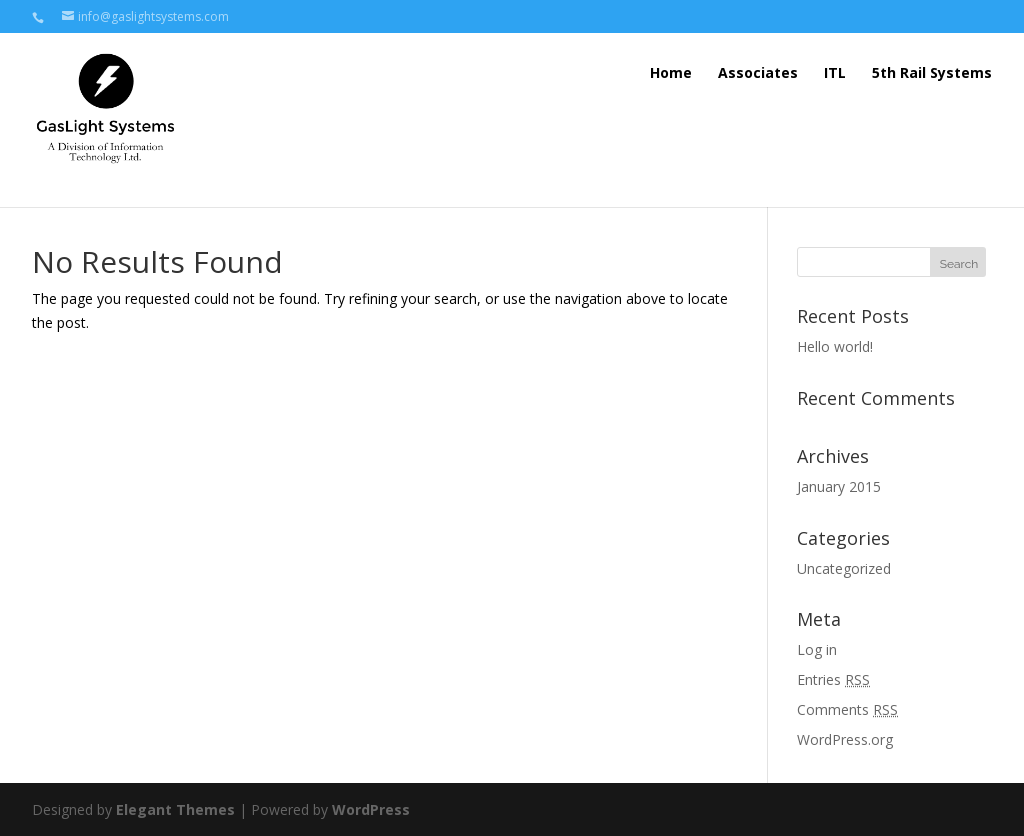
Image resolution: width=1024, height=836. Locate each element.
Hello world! (835, 346)
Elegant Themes (175, 809)
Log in (817, 649)
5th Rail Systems (932, 72)
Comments (847, 709)
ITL (835, 72)
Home (671, 72)
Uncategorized (844, 568)
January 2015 (839, 486)
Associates (758, 72)
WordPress (371, 809)
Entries (833, 679)
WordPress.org (845, 739)
